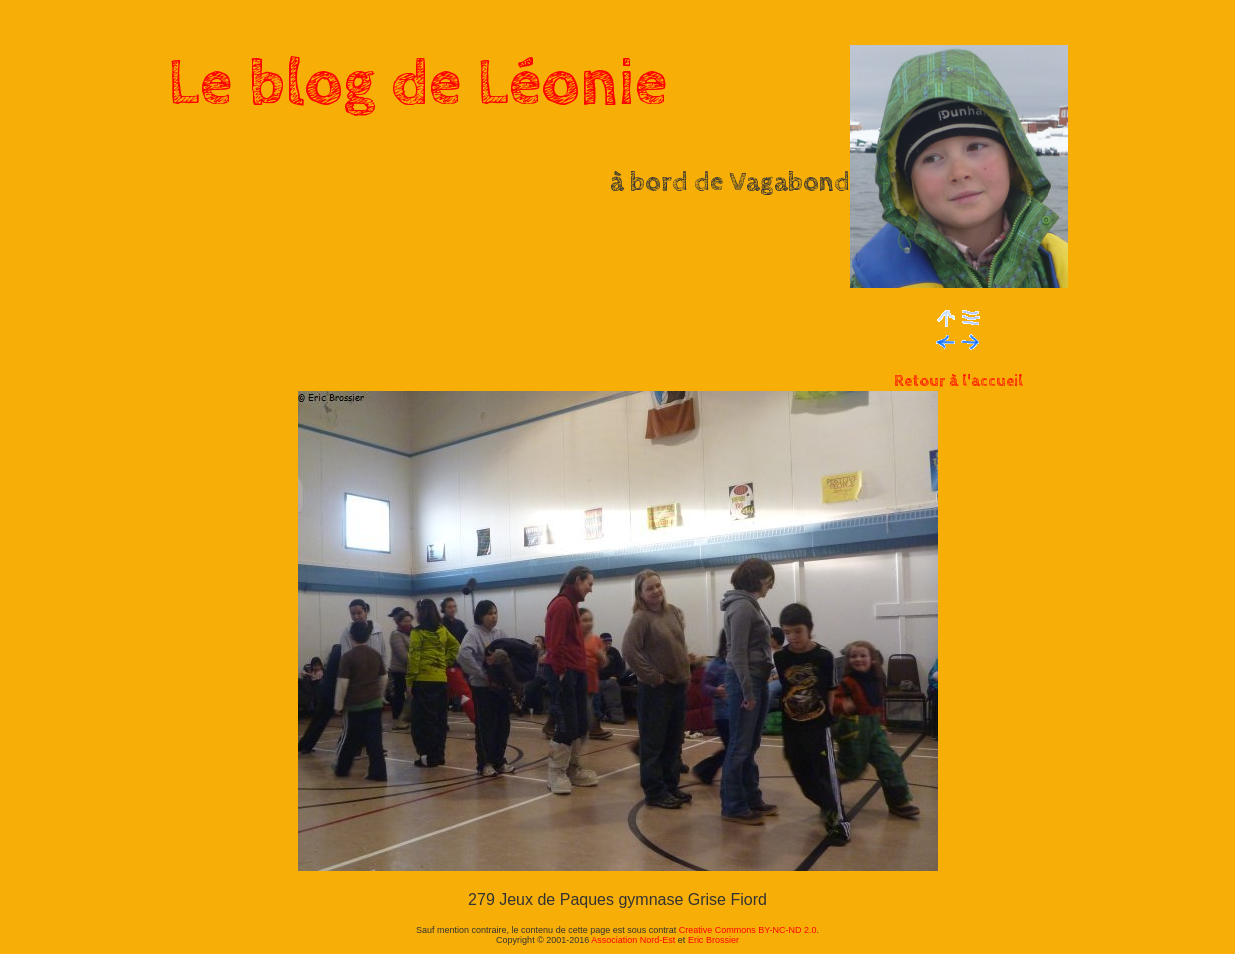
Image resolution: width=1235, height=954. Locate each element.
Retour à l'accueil (958, 381)
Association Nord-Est (633, 940)
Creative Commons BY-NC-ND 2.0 (748, 930)
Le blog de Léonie (418, 84)
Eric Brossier (713, 940)
